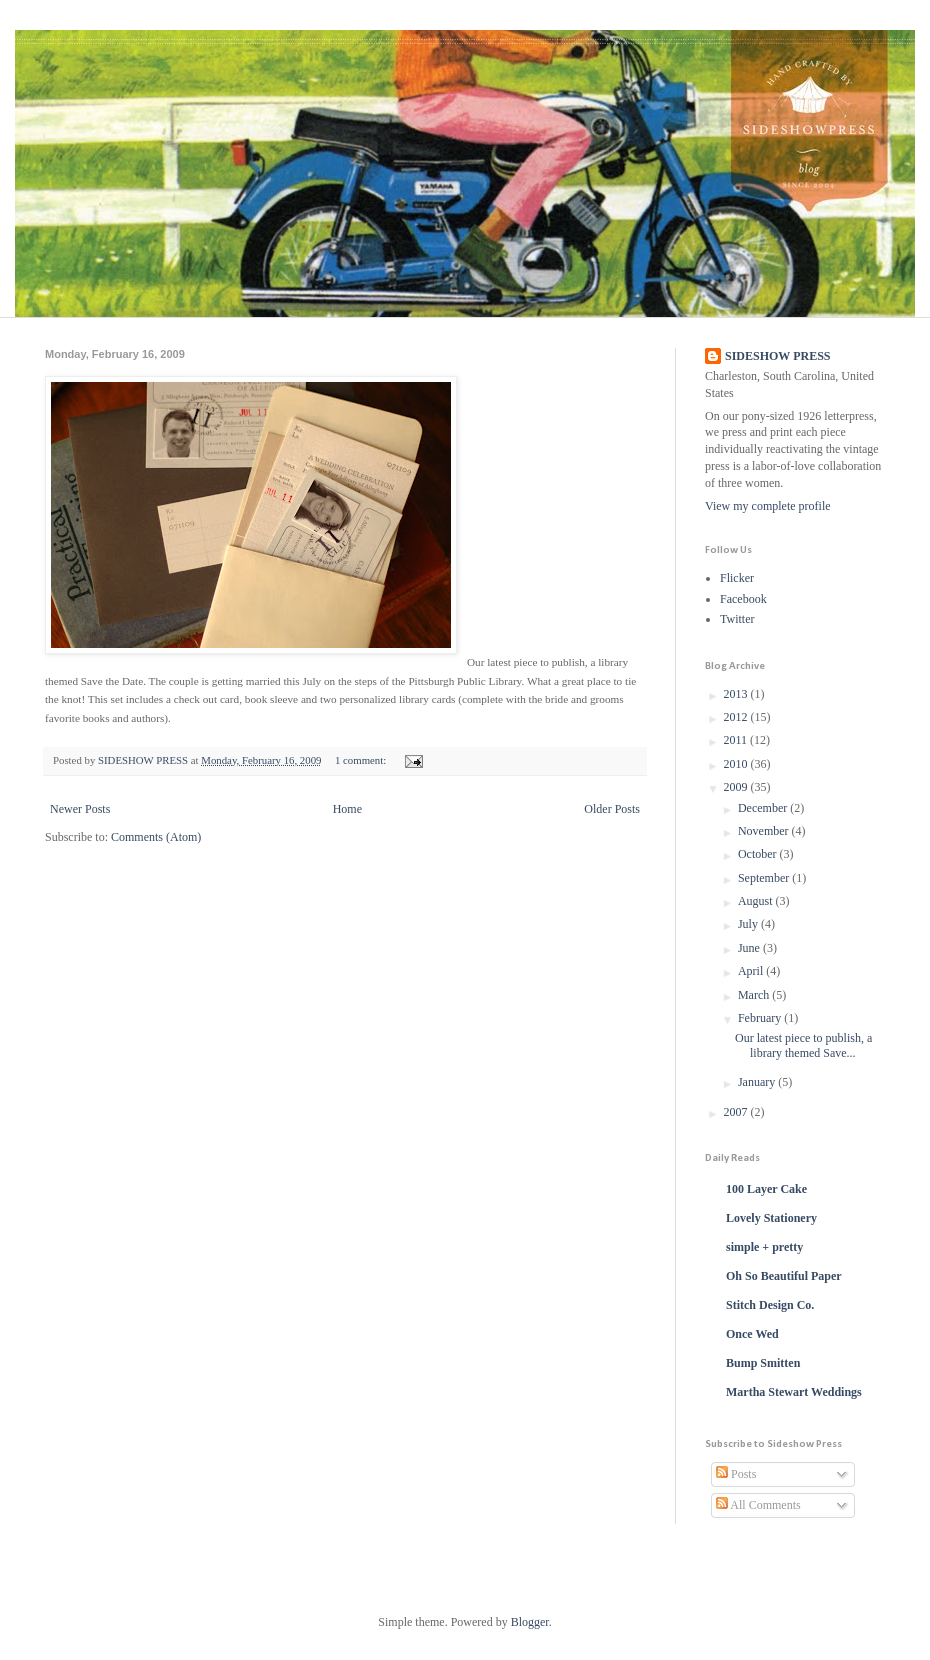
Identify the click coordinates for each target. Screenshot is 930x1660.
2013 (737, 694)
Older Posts (612, 809)
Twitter (737, 619)
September (765, 878)
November (765, 831)
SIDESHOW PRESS (778, 356)
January (758, 1082)
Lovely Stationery (771, 1218)
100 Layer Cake (766, 1189)
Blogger (530, 1622)
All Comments (758, 1505)
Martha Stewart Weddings (794, 1392)
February (761, 1018)
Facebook (743, 599)
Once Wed (752, 1334)
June (750, 948)
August (757, 901)
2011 (737, 740)
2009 (737, 787)
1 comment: (362, 760)
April (752, 971)
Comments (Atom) (156, 837)
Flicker (737, 578)
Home (347, 809)
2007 (737, 1112)
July (749, 924)
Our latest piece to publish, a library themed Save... (803, 1045)
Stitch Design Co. (770, 1305)
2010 (737, 764)
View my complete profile (768, 506)
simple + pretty (764, 1247)
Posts (736, 1474)
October (759, 854)
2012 (737, 717)
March (755, 995)
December (764, 808)
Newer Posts (80, 809)
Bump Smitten (763, 1363)
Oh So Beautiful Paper (784, 1276)
